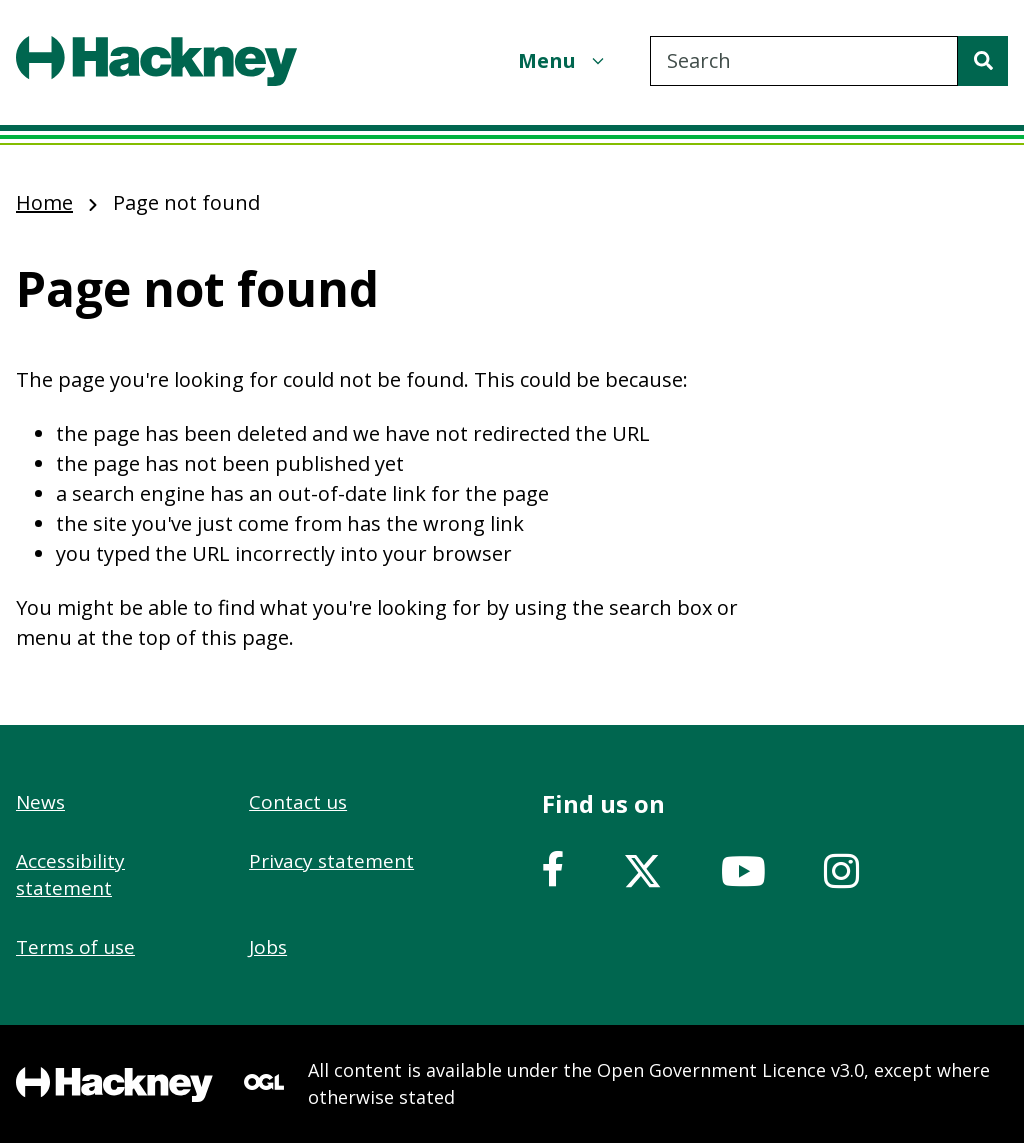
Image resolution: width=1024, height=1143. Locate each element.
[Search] (983, 61)
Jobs (268, 947)
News (40, 802)
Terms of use (75, 947)
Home (44, 202)
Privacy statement (331, 861)
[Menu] (563, 60)
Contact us (298, 802)
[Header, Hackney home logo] (156, 61)
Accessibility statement (70, 874)
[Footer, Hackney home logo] (114, 1084)
